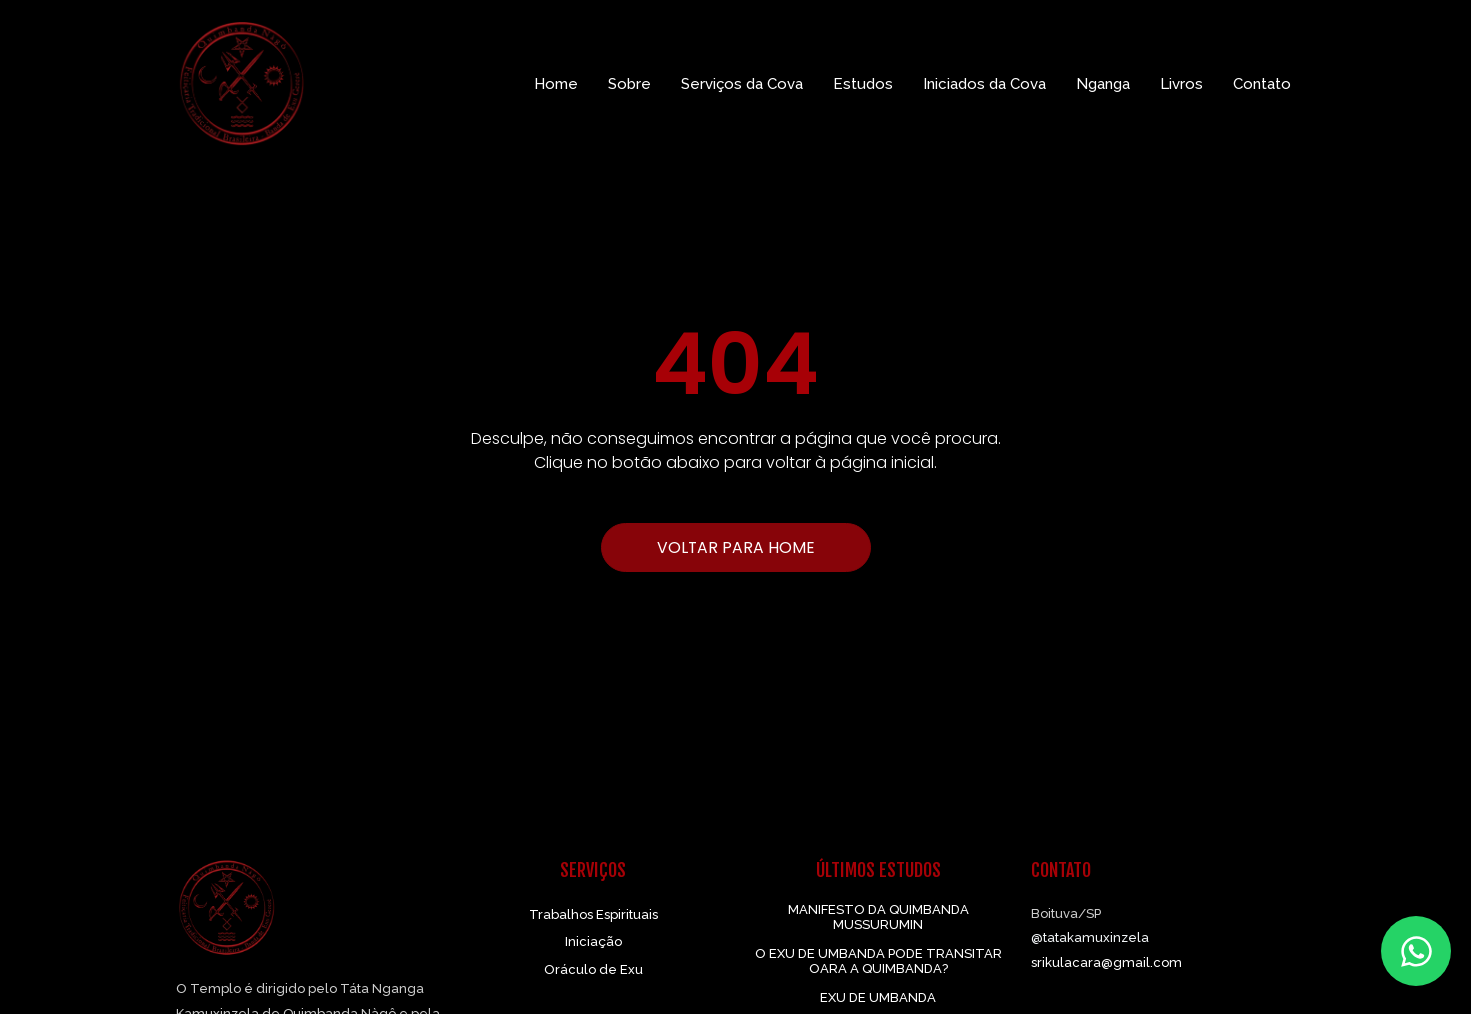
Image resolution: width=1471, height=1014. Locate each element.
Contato (1262, 84)
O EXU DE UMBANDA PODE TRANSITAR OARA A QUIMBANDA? (878, 961)
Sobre (629, 84)
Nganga (1103, 84)
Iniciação (593, 941)
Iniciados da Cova (984, 84)
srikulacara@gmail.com (1106, 962)
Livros (1181, 84)
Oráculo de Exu (593, 969)
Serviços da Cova (742, 84)
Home (556, 84)
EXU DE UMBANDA (878, 997)
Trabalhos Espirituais (593, 914)
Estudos (863, 84)
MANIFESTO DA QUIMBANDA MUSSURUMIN (878, 917)
